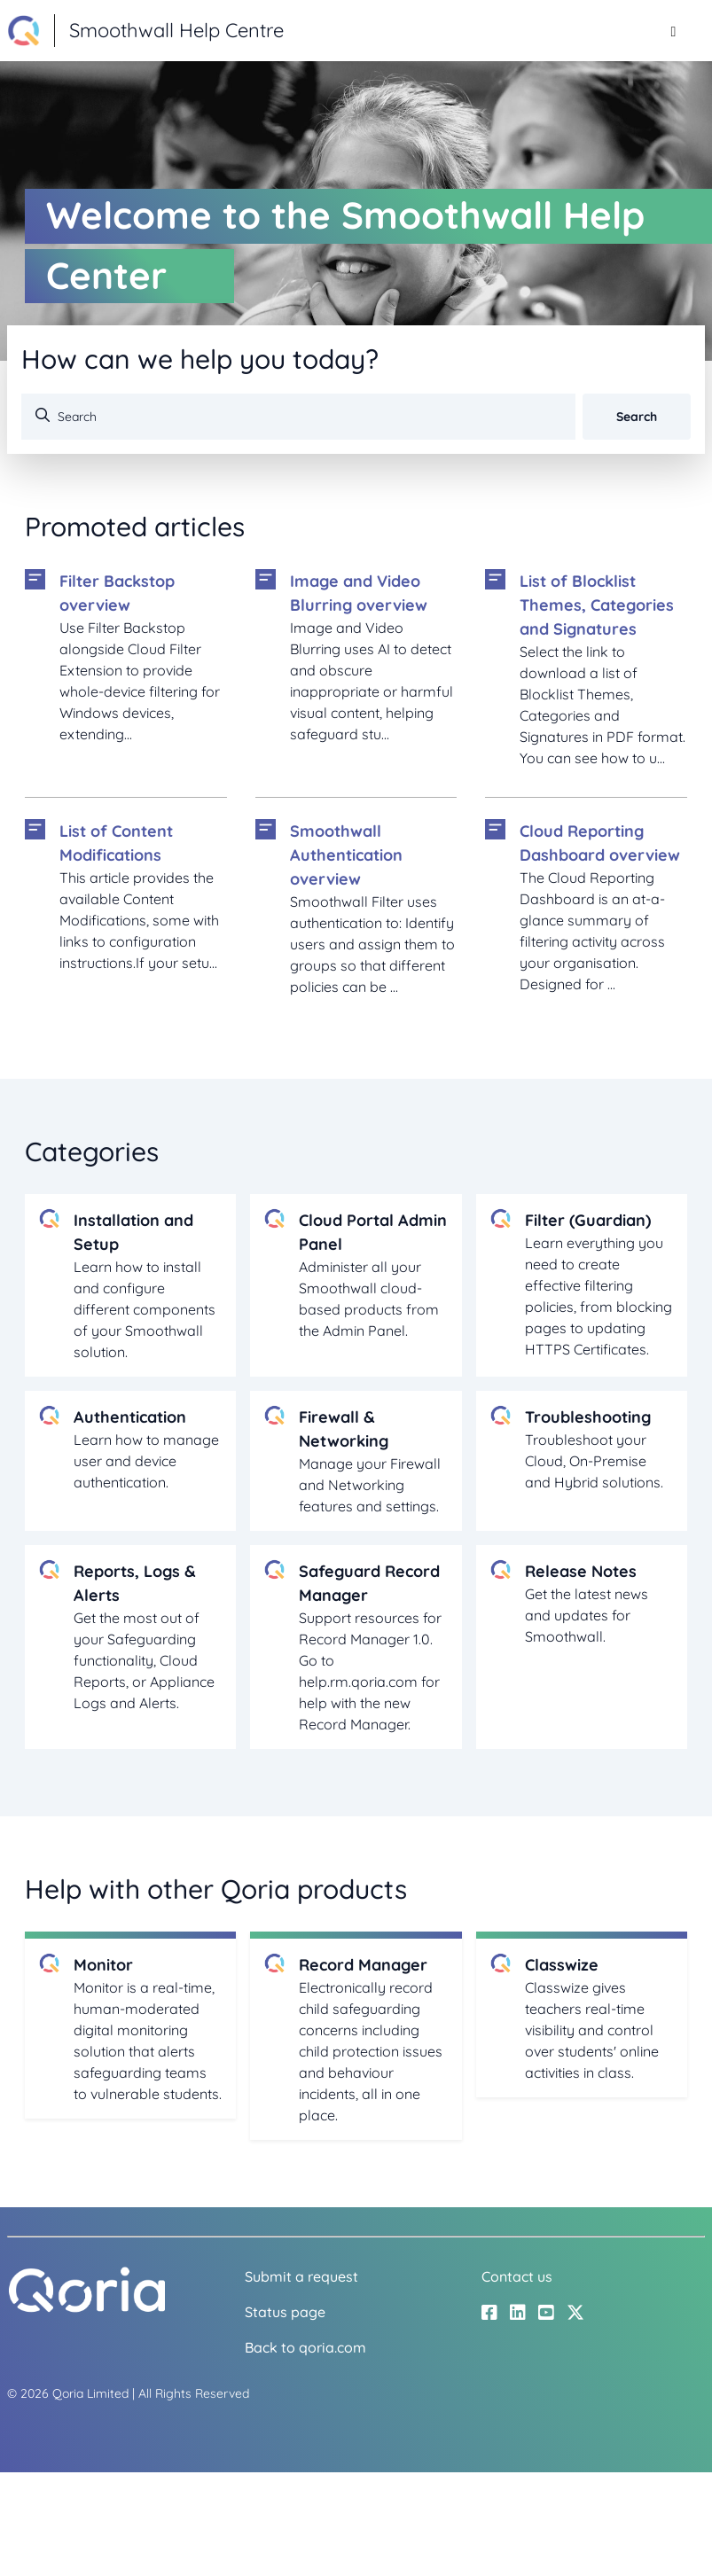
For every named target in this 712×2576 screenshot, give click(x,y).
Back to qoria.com (305, 2347)
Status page (285, 2312)
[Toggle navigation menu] (673, 31)
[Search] (298, 417)
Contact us (516, 2276)
